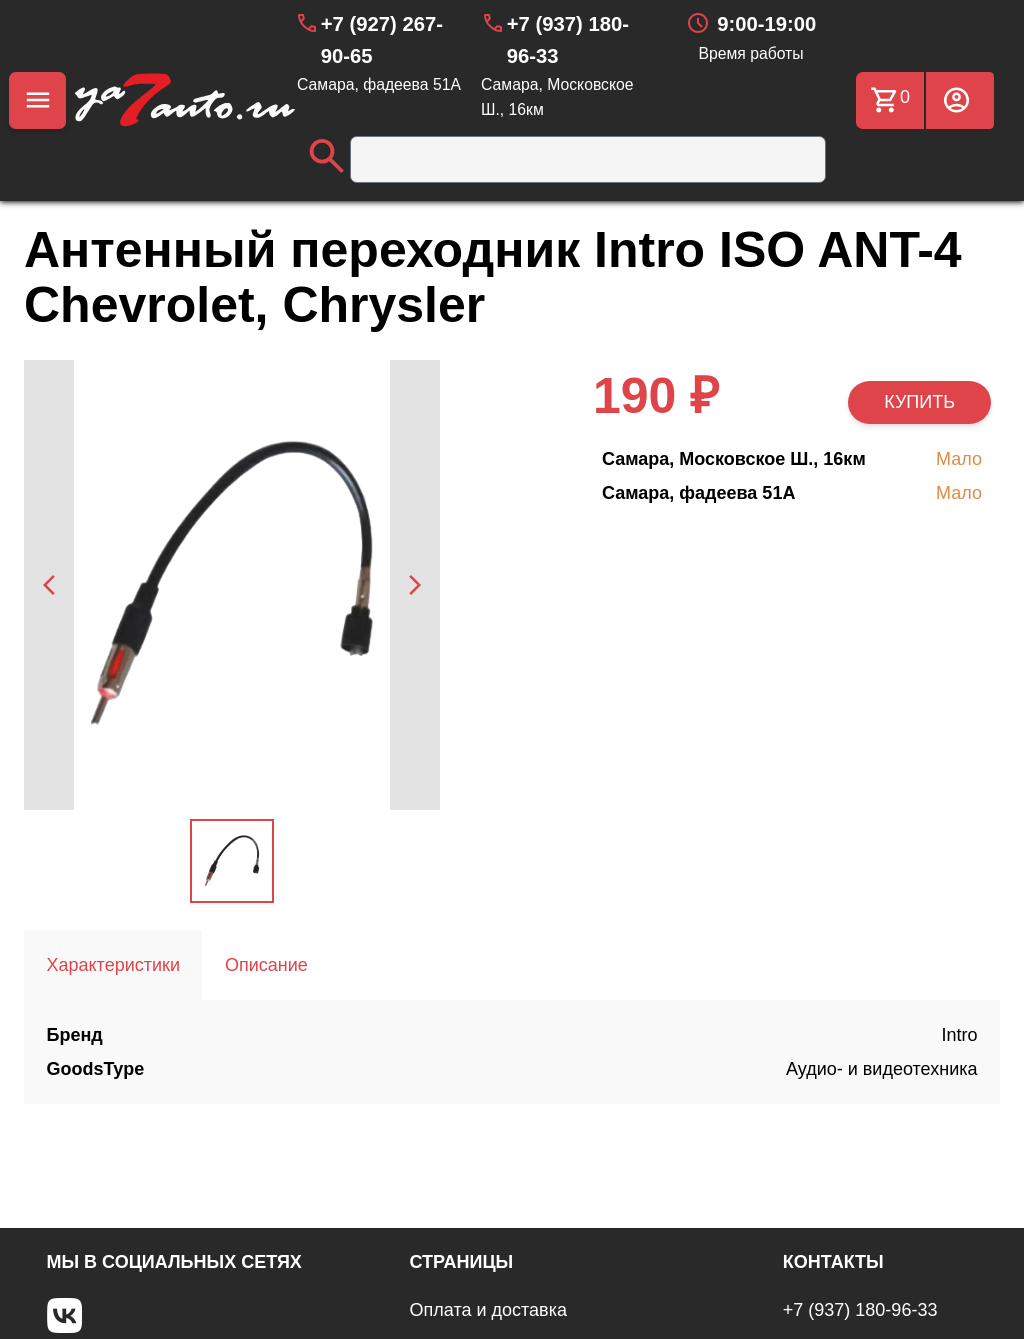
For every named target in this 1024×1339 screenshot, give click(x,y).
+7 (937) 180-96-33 (860, 1310)
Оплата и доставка (488, 1310)
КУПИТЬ (919, 402)
